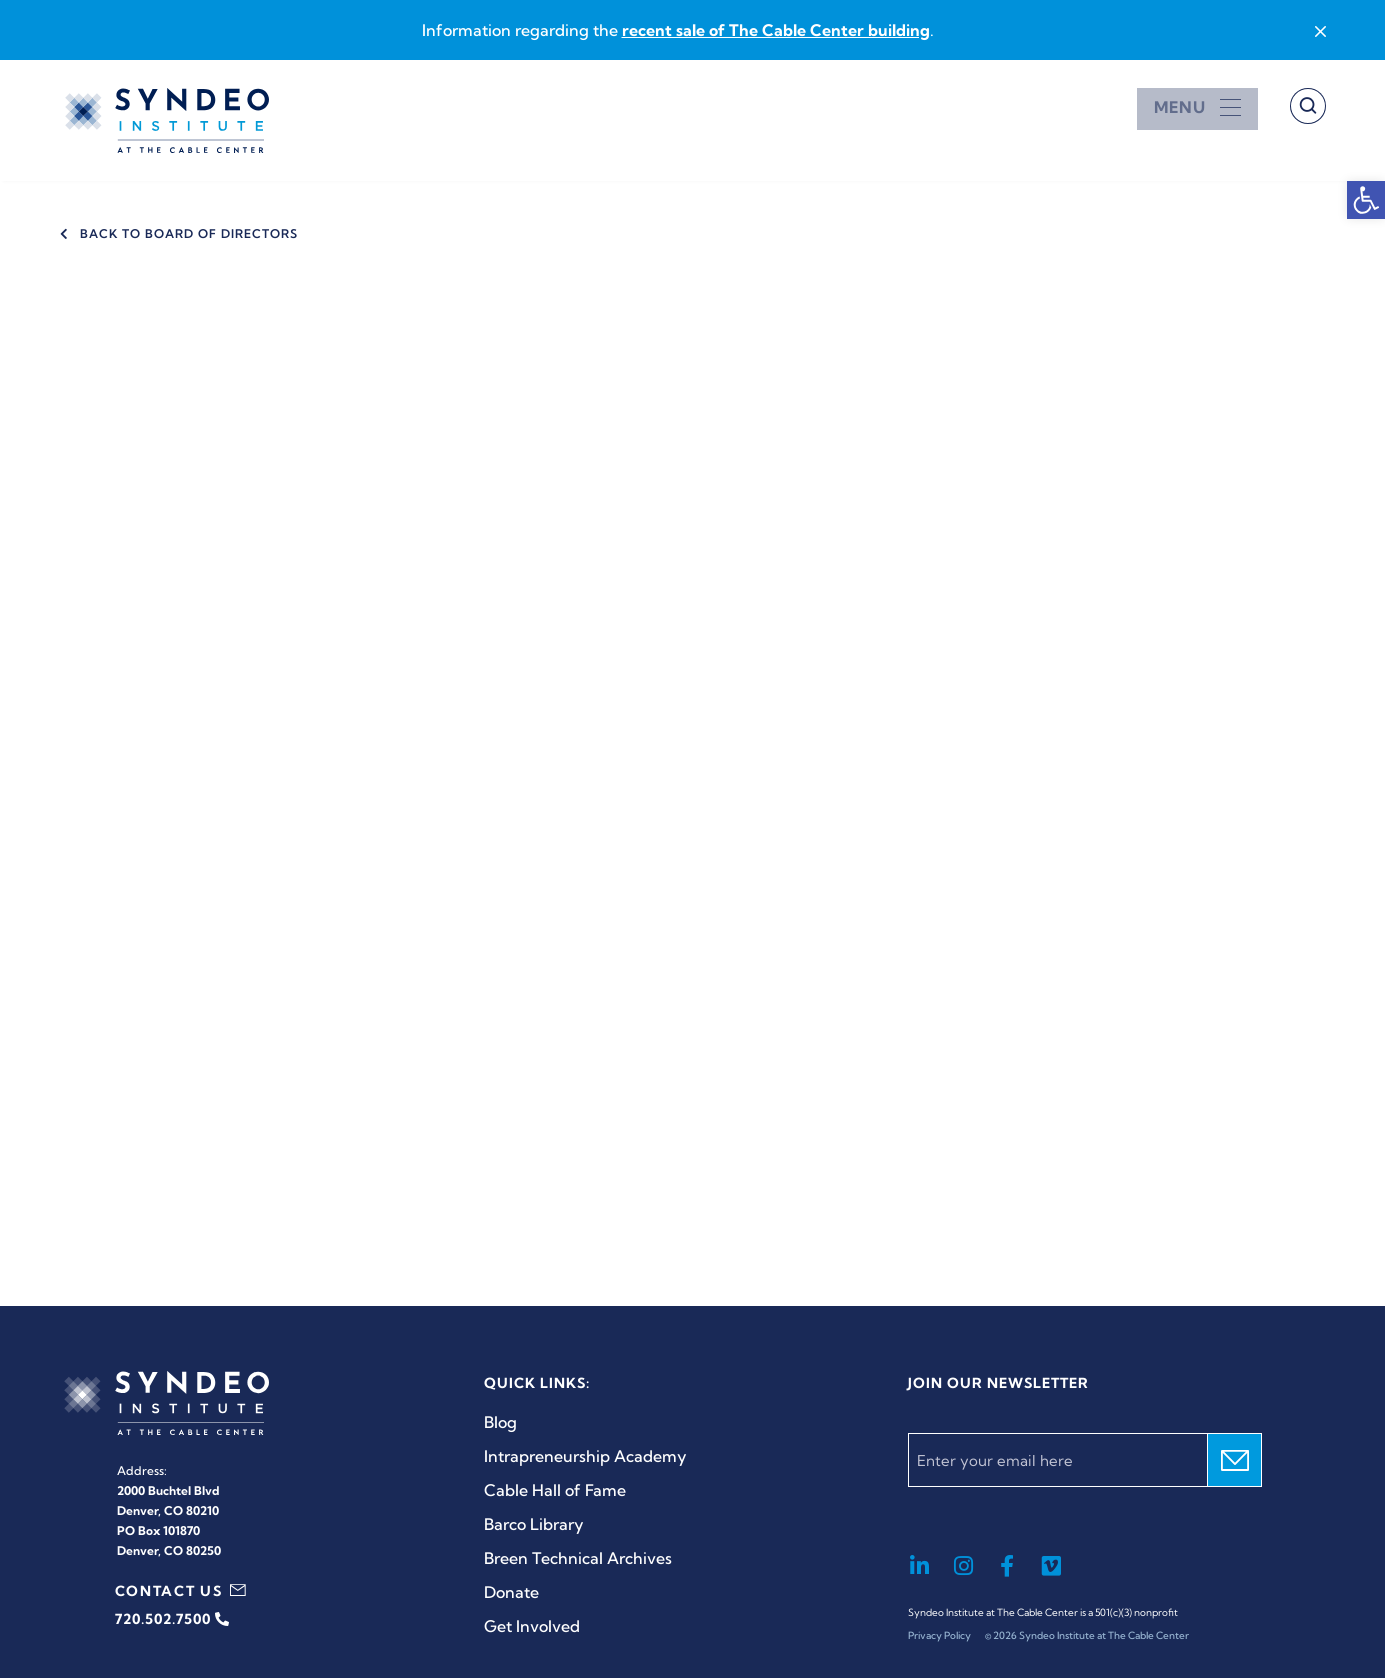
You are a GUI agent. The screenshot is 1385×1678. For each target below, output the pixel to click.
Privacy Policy (939, 1635)
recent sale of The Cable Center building (776, 30)
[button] (1366, 200)
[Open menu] (1197, 107)
